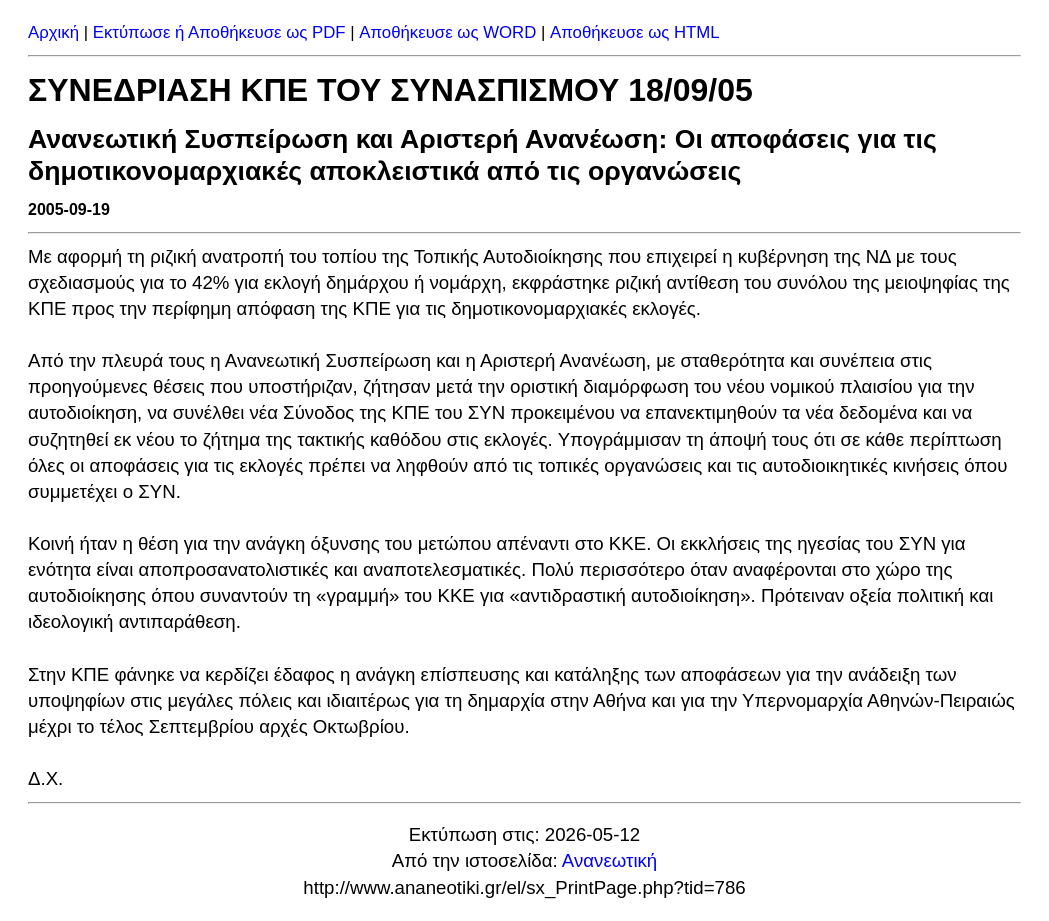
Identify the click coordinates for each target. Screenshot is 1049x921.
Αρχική (53, 32)
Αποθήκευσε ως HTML (635, 32)
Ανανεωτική (609, 860)
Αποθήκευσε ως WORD (447, 32)
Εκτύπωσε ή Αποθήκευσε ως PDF (219, 32)
